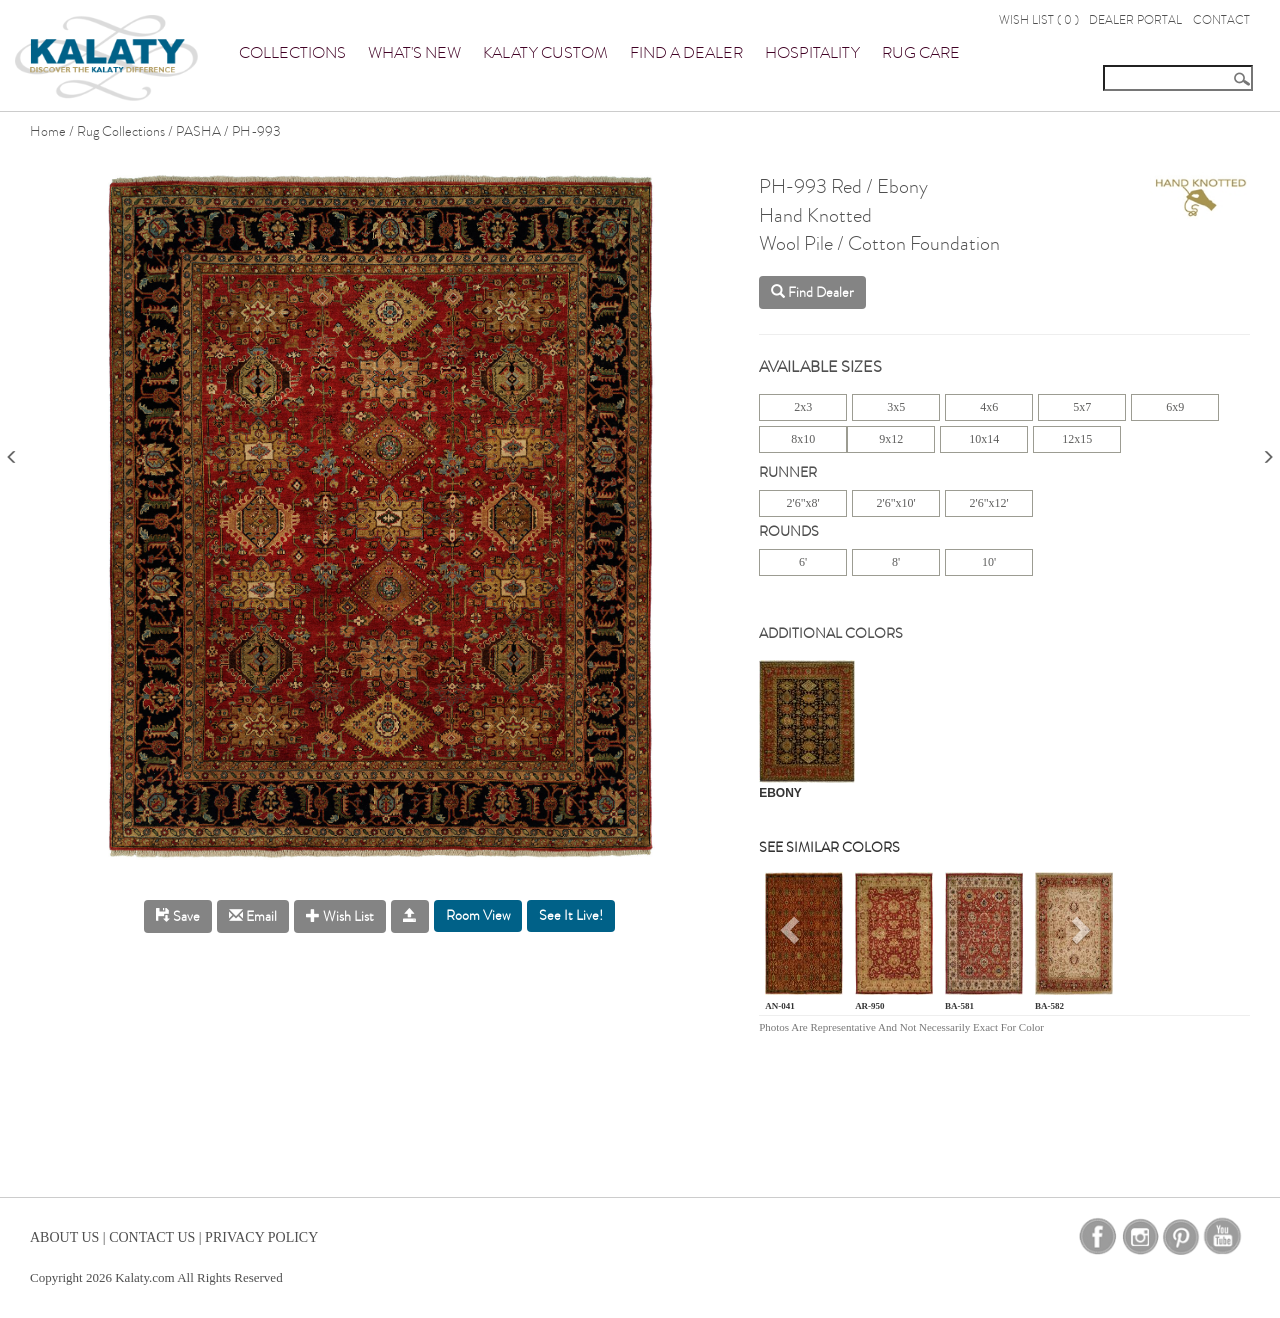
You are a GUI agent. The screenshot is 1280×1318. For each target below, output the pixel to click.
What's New (414, 53)
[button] (791, 937)
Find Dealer (812, 292)
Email (253, 916)
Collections (292, 53)
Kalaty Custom (545, 53)
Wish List (340, 916)
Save (178, 916)
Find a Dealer (686, 53)
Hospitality (812, 53)
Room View (478, 915)
